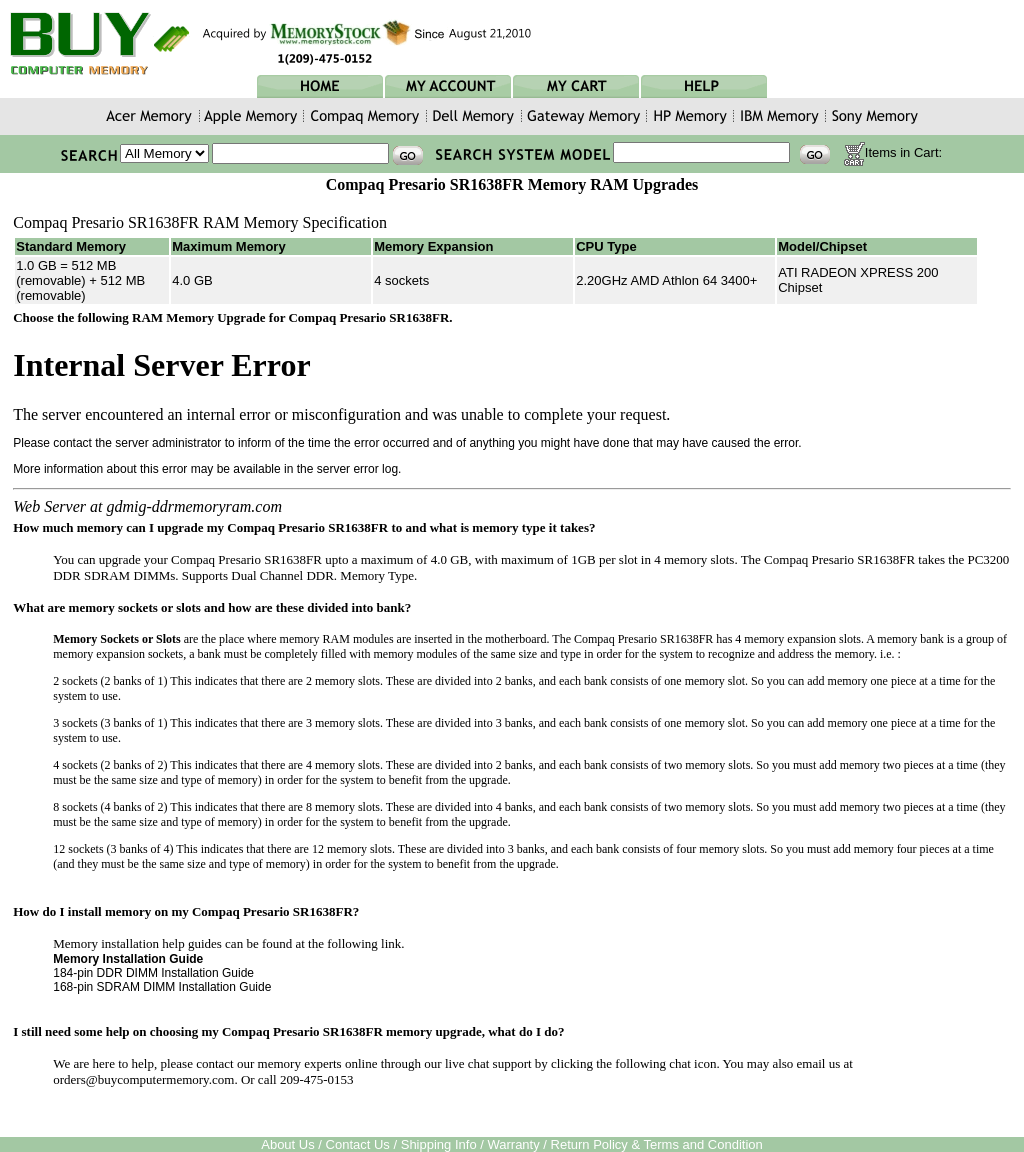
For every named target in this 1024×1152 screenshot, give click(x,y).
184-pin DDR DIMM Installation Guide (153, 973)
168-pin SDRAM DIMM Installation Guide (162, 987)
